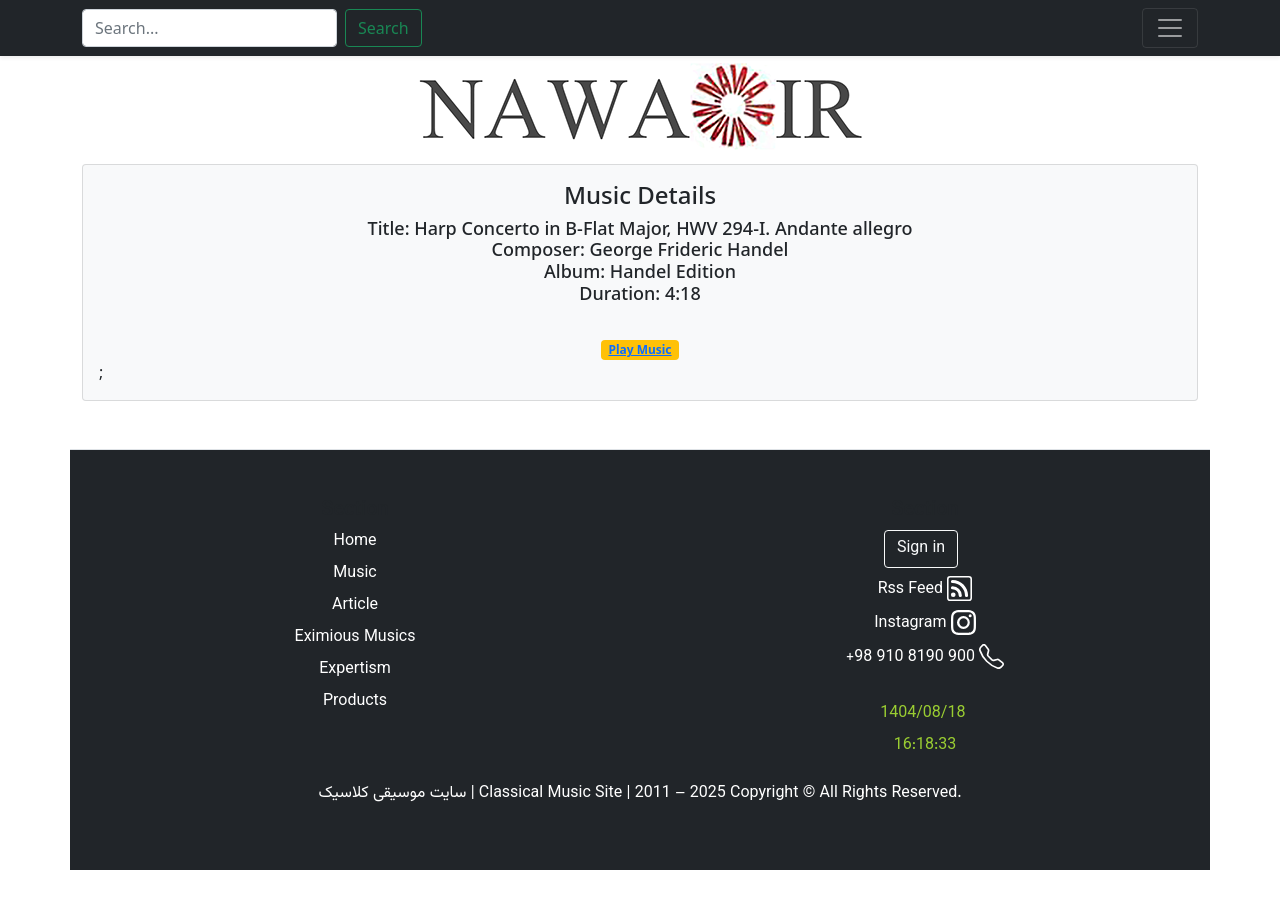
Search (383, 28)
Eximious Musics (355, 638)
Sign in (921, 548)
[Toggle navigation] (1170, 28)
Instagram (925, 623)
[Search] (209, 28)
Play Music (639, 349)
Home (354, 542)
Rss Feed (925, 589)
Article (355, 606)
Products (355, 702)
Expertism (355, 670)
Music (354, 574)
